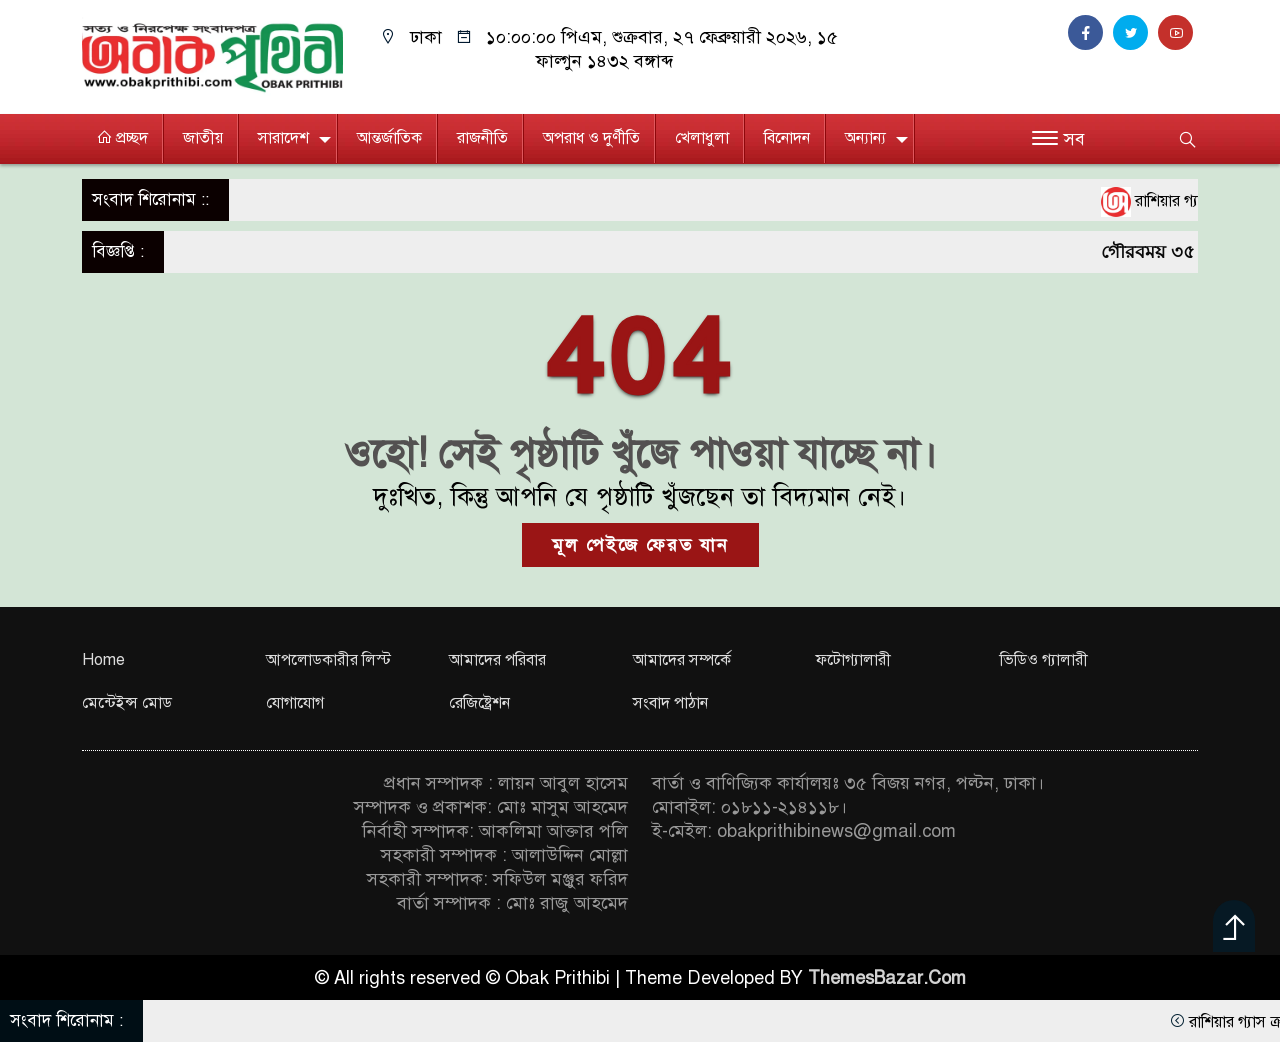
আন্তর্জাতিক (389, 138)
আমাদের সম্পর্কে (682, 660)
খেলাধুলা (702, 138)
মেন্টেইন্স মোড (127, 703)
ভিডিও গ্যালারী (1044, 660)
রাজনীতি (482, 138)
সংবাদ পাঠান (670, 703)
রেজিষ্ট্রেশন (479, 703)
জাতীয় (203, 138)
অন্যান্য (865, 138)
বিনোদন (787, 138)
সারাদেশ (283, 138)
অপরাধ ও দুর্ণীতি (591, 138)
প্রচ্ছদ (122, 138)
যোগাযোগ (295, 703)
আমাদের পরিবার (497, 660)
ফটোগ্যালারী (853, 660)
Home (103, 660)
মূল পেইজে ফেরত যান (640, 545)
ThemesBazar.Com (887, 978)
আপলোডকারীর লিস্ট (328, 660)
